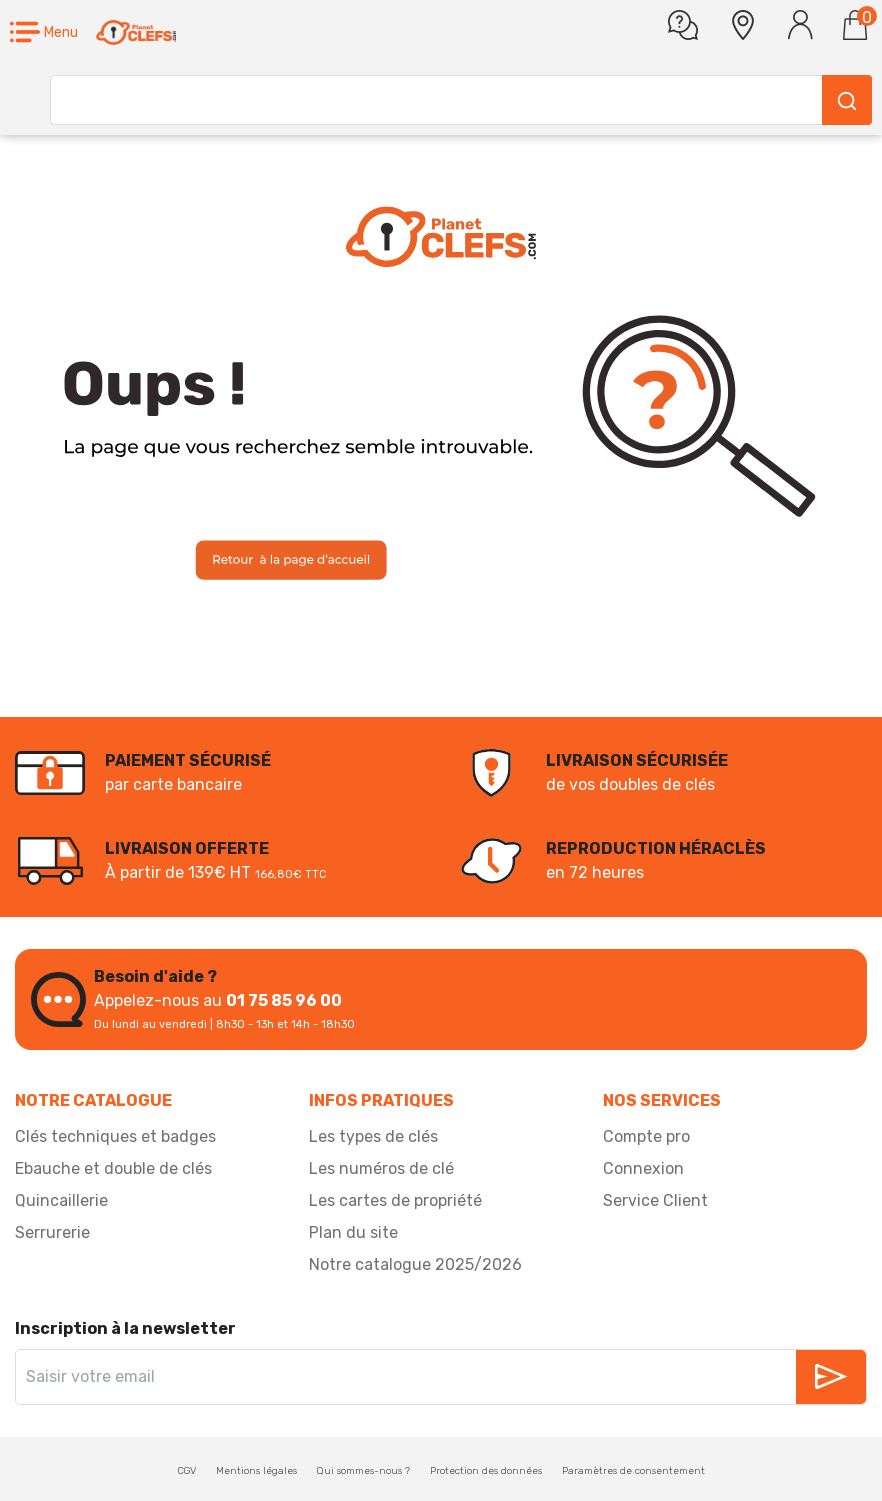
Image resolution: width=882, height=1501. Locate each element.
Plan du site (353, 1232)
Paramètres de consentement (633, 1471)
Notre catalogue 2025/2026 (415, 1264)
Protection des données (486, 1471)
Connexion (643, 1168)
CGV (187, 1471)
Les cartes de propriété (395, 1200)
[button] (44, 32)
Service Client (655, 1200)
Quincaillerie (61, 1200)
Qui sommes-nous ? (363, 1471)
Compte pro (646, 1136)
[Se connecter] (800, 25)
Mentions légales (256, 1471)
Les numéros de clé (381, 1168)
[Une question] (683, 25)
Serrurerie (52, 1232)
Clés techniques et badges (115, 1136)
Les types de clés (373, 1136)
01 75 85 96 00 (284, 1000)
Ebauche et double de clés (113, 1168)
